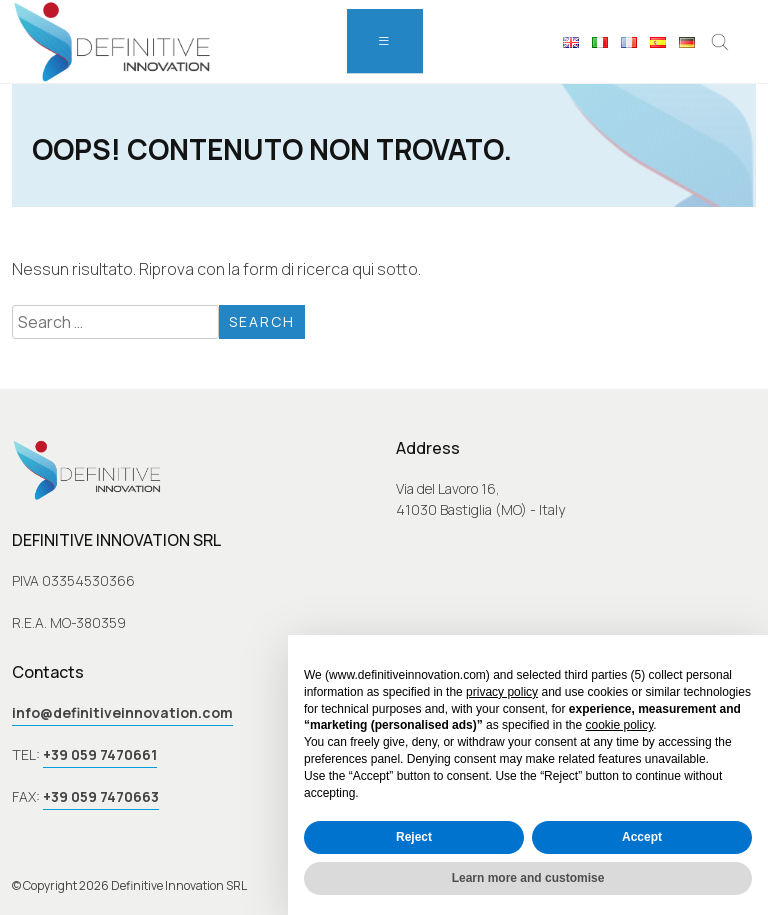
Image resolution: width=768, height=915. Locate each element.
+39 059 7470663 (101, 796)
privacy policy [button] (502, 692)
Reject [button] (414, 837)
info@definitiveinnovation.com (122, 712)
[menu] (385, 41)
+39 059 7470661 (100, 754)
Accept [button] (642, 837)
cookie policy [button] (619, 725)
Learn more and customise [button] (528, 878)
